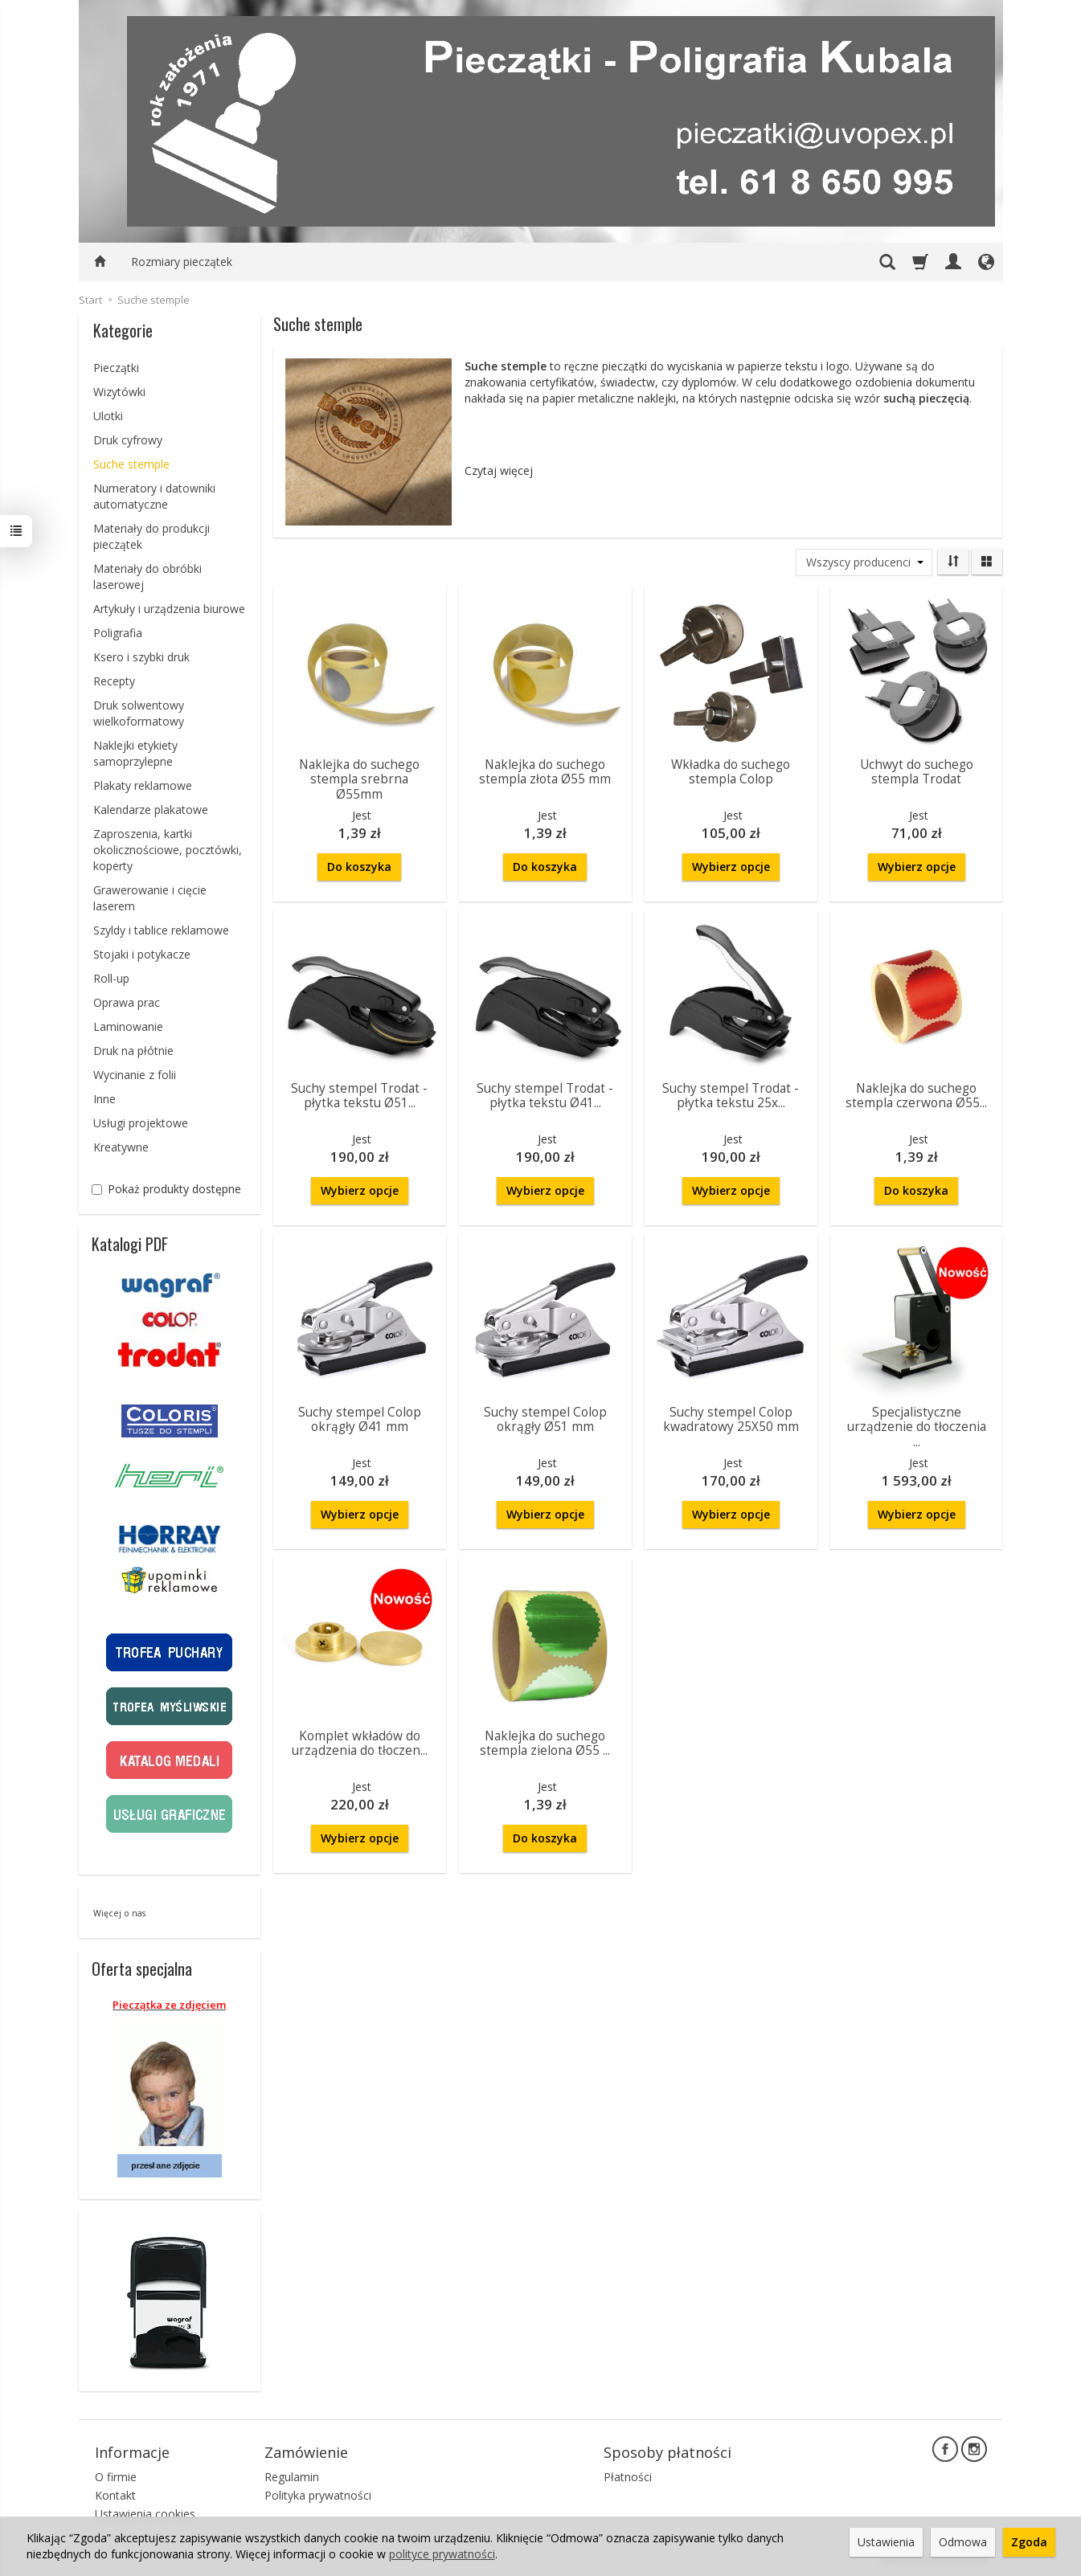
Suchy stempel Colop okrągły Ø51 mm (545, 1419)
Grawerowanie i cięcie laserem (150, 898)
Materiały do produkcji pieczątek (151, 536)
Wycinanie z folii (134, 1074)
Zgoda (1029, 2541)
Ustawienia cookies (145, 2513)
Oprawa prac (126, 1002)
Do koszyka (359, 866)
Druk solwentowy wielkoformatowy (138, 713)
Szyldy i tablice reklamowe (161, 930)
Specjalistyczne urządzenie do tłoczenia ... (916, 1427)
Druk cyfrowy (127, 440)
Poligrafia (117, 632)
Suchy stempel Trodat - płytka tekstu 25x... (730, 1095)
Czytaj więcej (499, 470)
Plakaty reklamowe (142, 785)
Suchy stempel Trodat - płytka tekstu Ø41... (545, 1095)
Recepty (114, 681)
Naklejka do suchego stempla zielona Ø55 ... (545, 1743)
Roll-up (111, 978)
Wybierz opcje (731, 866)
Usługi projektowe (140, 1123)
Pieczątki (116, 367)
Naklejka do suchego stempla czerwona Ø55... (916, 1095)
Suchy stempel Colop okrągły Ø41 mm (359, 1419)
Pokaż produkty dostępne (166, 1188)
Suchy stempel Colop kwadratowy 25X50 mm (731, 1419)
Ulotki (108, 415)
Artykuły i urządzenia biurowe (169, 608)
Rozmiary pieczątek (181, 261)
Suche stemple (131, 464)
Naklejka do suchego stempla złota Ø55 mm (545, 771)
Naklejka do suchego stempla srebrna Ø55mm (359, 779)
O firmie (116, 2476)
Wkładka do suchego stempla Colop (730, 771)
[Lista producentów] (864, 562)
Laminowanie (128, 1026)
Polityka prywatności (317, 2495)
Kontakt (115, 2495)
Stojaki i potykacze (141, 954)
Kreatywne (121, 1147)
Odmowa (963, 2541)
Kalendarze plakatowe (150, 809)
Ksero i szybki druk (141, 656)
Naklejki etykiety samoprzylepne (135, 753)
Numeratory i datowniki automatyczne (154, 496)
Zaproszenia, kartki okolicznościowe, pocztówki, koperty (167, 849)
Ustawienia (886, 2541)
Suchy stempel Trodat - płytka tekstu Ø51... (359, 1095)
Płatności (628, 2476)
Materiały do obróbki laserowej (147, 576)
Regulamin (291, 2476)
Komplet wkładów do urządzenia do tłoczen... (360, 1743)
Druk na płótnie (133, 1050)
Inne (104, 1098)
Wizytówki (119, 391)
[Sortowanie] (953, 561)
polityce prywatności (442, 2554)
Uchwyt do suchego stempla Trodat (916, 771)
